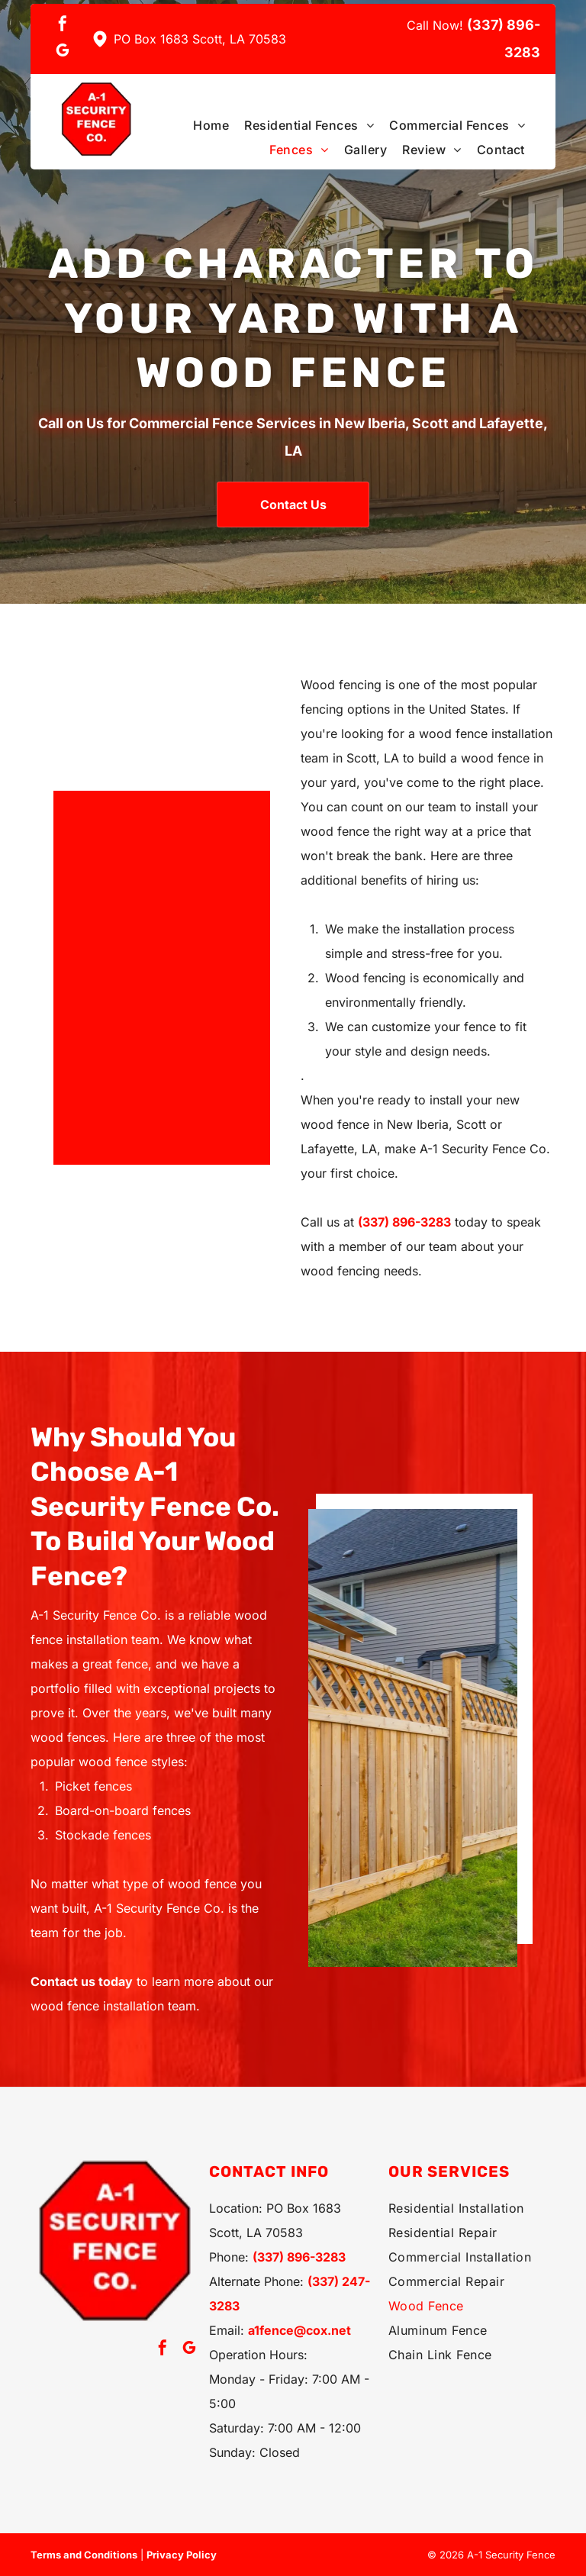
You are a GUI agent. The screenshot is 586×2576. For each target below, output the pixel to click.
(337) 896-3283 (404, 1222)
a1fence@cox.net (299, 2330)
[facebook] (62, 25)
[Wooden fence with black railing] (150, 997)
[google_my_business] (62, 52)
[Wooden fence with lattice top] (412, 1738)
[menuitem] (203, 125)
